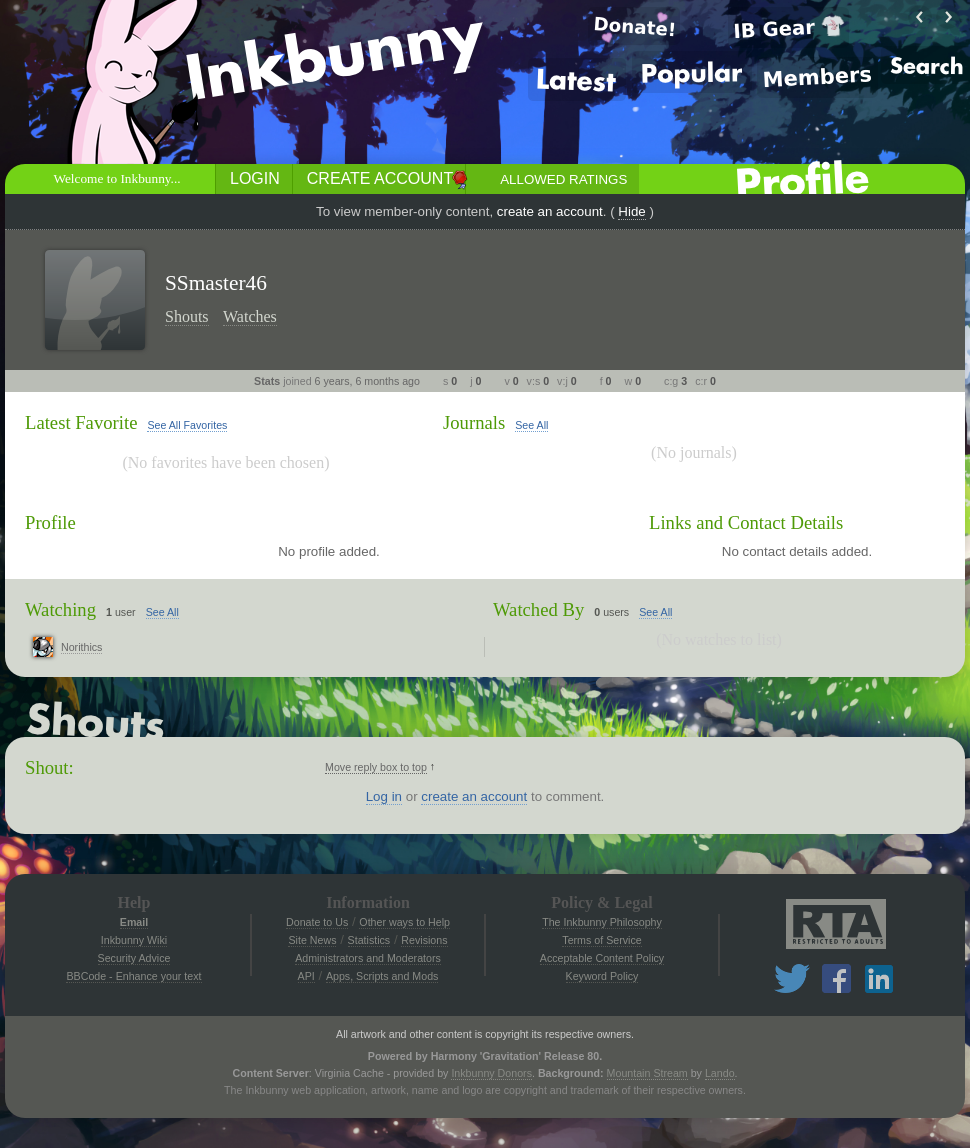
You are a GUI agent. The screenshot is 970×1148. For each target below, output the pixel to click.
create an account (550, 211)
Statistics (369, 940)
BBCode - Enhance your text (133, 976)
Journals (474, 422)
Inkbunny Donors (491, 1073)
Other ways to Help (404, 922)
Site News (312, 940)
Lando (720, 1073)
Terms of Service (601, 940)
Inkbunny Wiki (134, 940)
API (306, 976)
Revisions (424, 940)
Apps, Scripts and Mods (382, 976)
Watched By (538, 609)
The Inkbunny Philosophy (602, 922)
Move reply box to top (376, 767)
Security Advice (134, 958)
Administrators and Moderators (368, 958)
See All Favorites (187, 425)
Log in (384, 796)
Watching (60, 609)
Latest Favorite (81, 422)
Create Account (380, 178)
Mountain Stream (647, 1073)
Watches (250, 316)
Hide (631, 211)
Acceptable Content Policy (602, 958)
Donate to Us (317, 922)
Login (255, 178)
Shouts (187, 316)
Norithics (81, 647)
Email (134, 922)
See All (531, 425)
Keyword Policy (602, 976)
